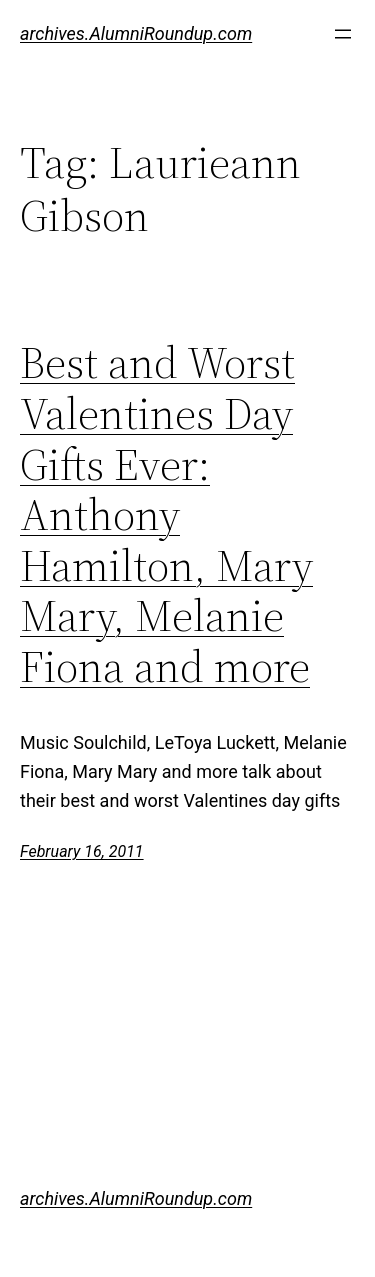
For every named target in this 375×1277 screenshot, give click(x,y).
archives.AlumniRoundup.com (136, 33)
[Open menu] (343, 34)
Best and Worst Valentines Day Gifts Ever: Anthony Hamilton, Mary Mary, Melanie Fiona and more (166, 515)
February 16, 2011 (82, 851)
